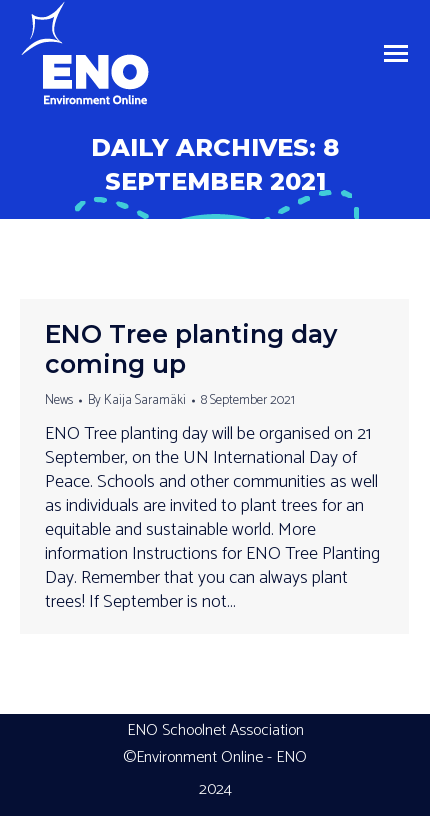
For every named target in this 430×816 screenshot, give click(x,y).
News (59, 400)
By (137, 400)
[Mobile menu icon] (396, 53)
